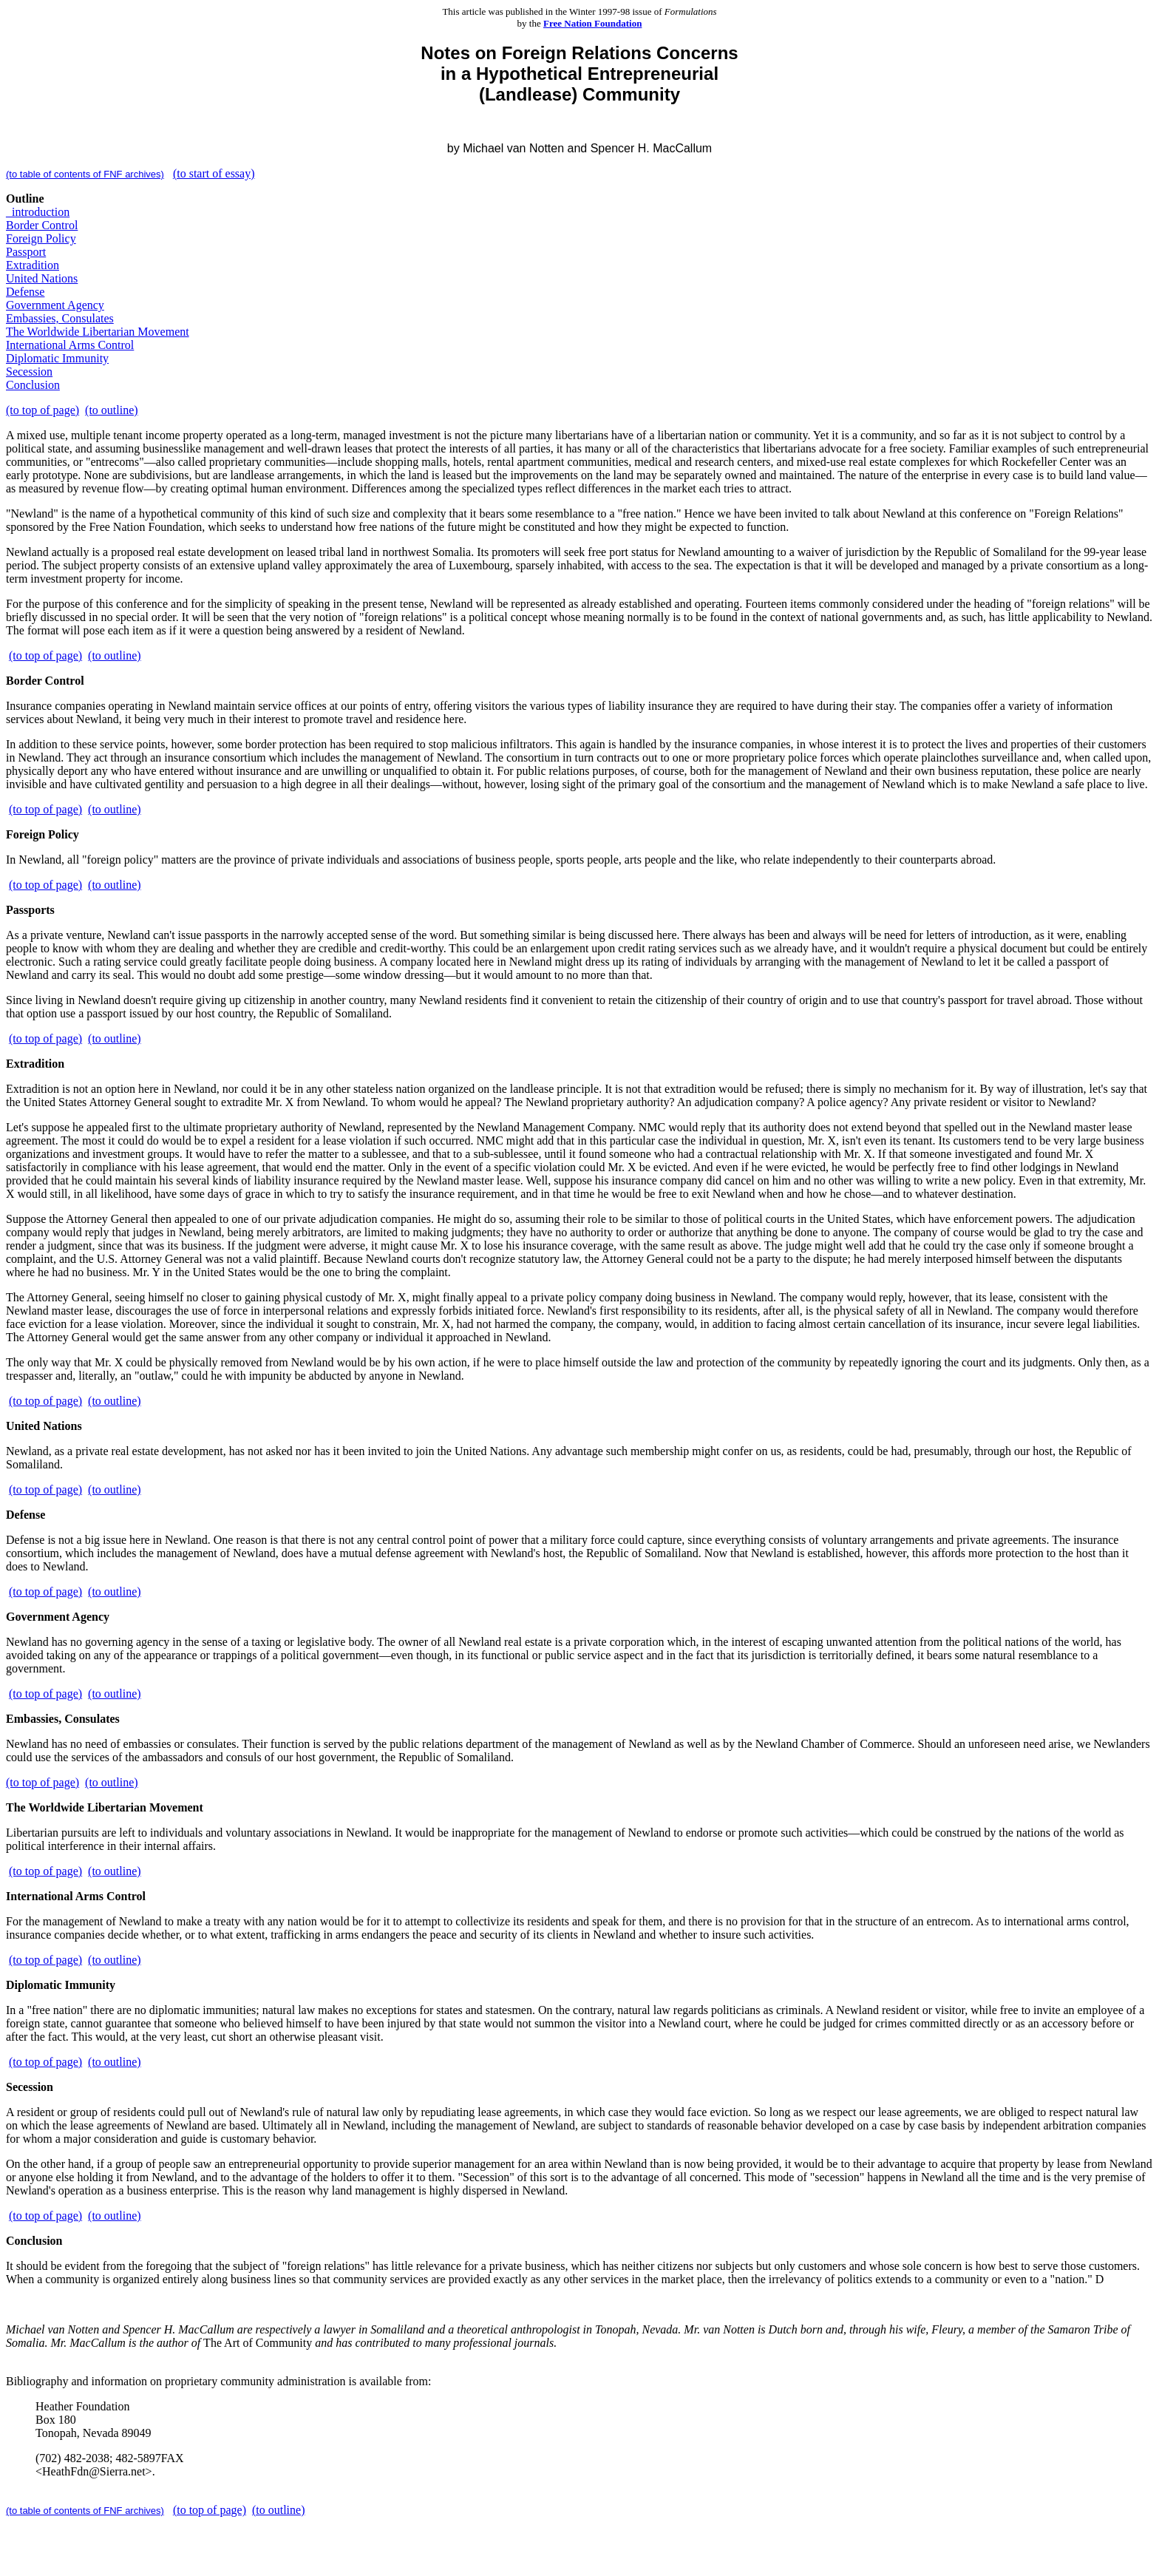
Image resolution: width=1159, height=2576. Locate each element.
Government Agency (55, 305)
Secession (29, 371)
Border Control (42, 225)
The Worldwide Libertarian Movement (97, 331)
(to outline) (111, 410)
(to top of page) (42, 410)
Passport (26, 251)
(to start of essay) (214, 173)
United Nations (42, 278)
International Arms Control (70, 345)
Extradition (32, 265)
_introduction (37, 212)
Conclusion (33, 385)
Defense (25, 291)
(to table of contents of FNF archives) (85, 174)
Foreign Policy (41, 238)
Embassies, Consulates (60, 318)
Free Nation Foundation (592, 23)
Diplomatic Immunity (57, 358)
